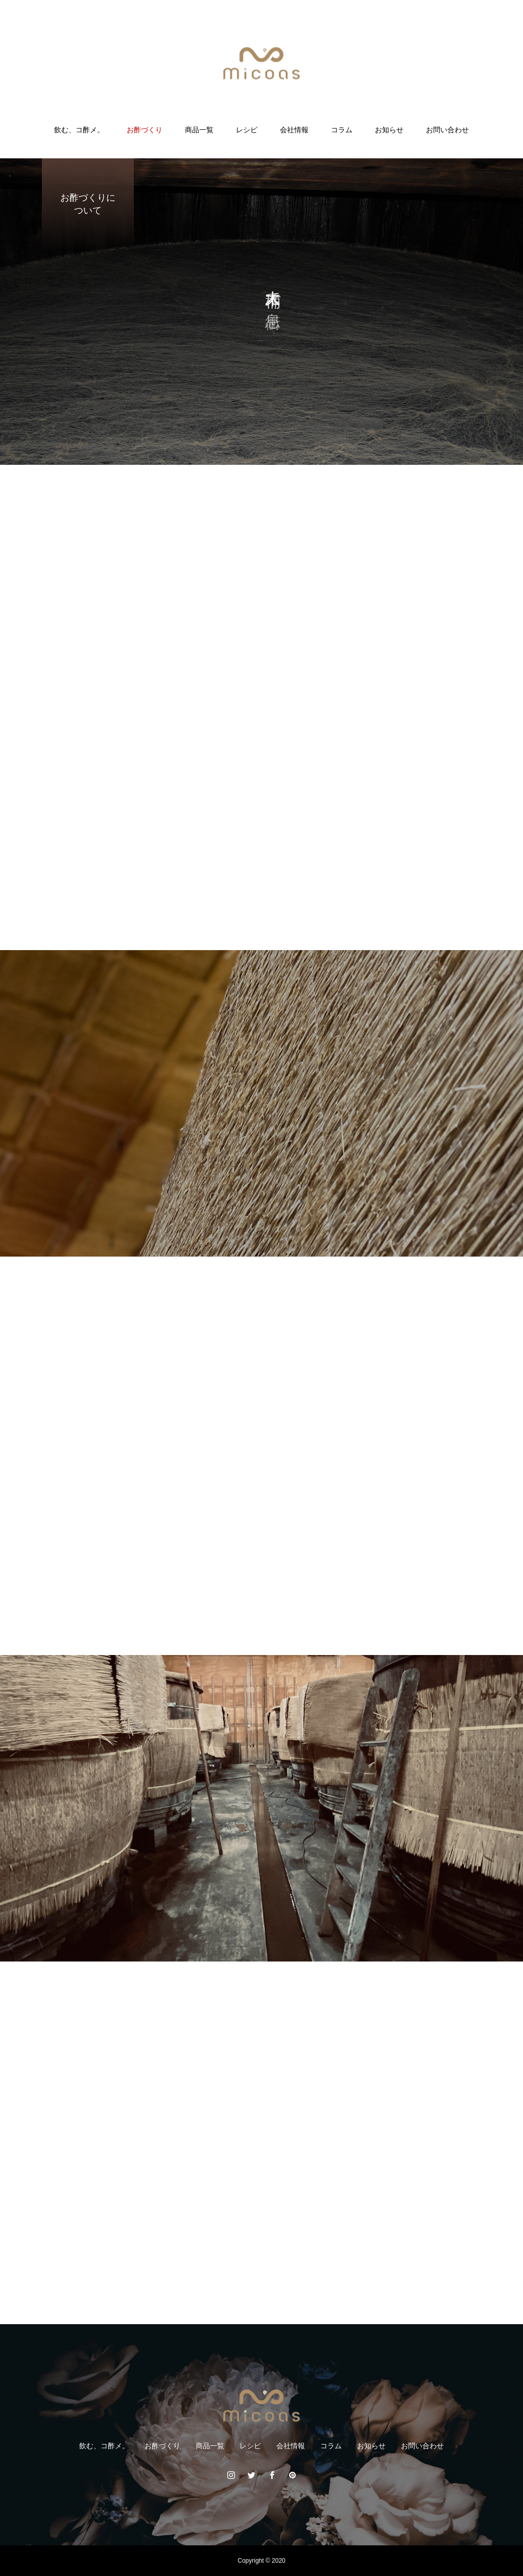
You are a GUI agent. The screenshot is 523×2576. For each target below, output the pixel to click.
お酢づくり (144, 130)
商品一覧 (199, 130)
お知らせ (389, 130)
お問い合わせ (447, 130)
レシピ (246, 130)
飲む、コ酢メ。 (79, 130)
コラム (341, 130)
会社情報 (294, 130)
